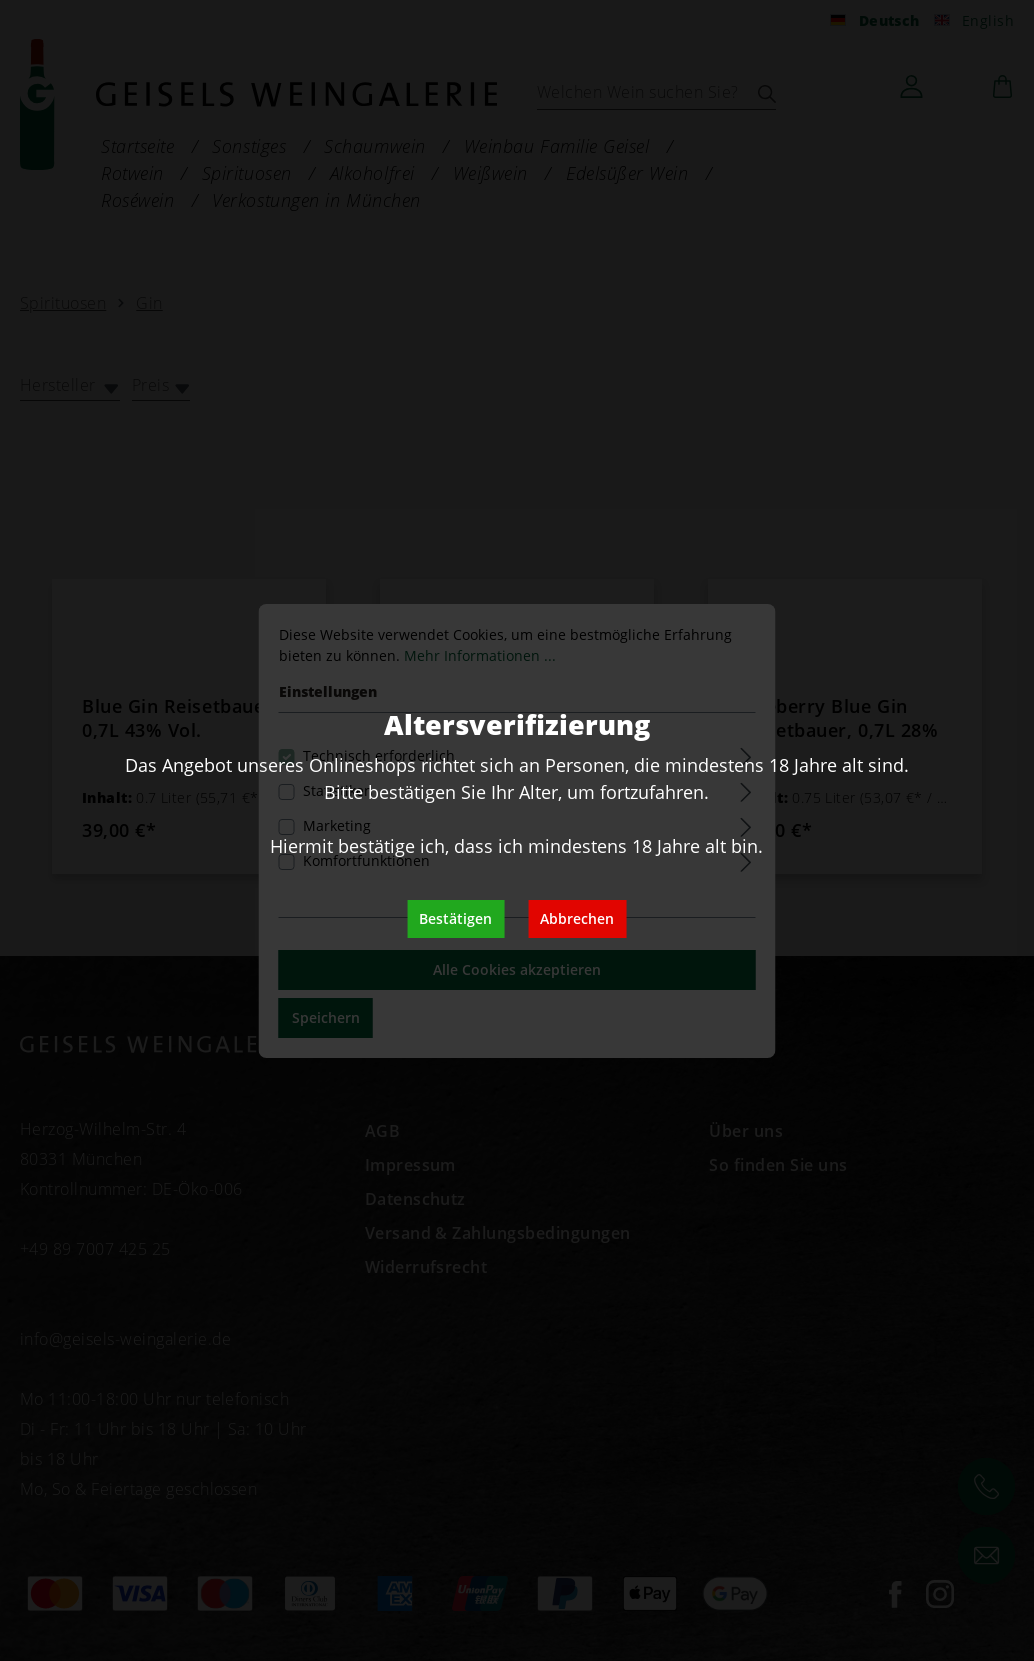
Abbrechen (577, 918)
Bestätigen (455, 918)
